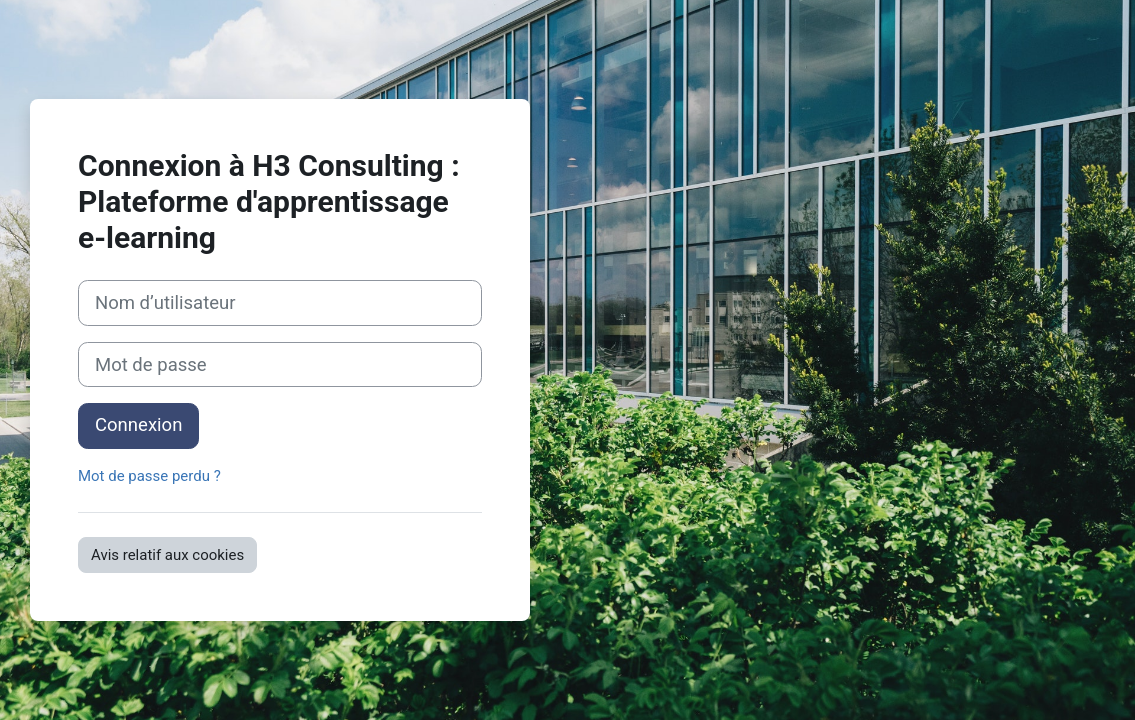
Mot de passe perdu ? (149, 476)
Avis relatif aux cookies (167, 555)
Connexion (138, 425)
